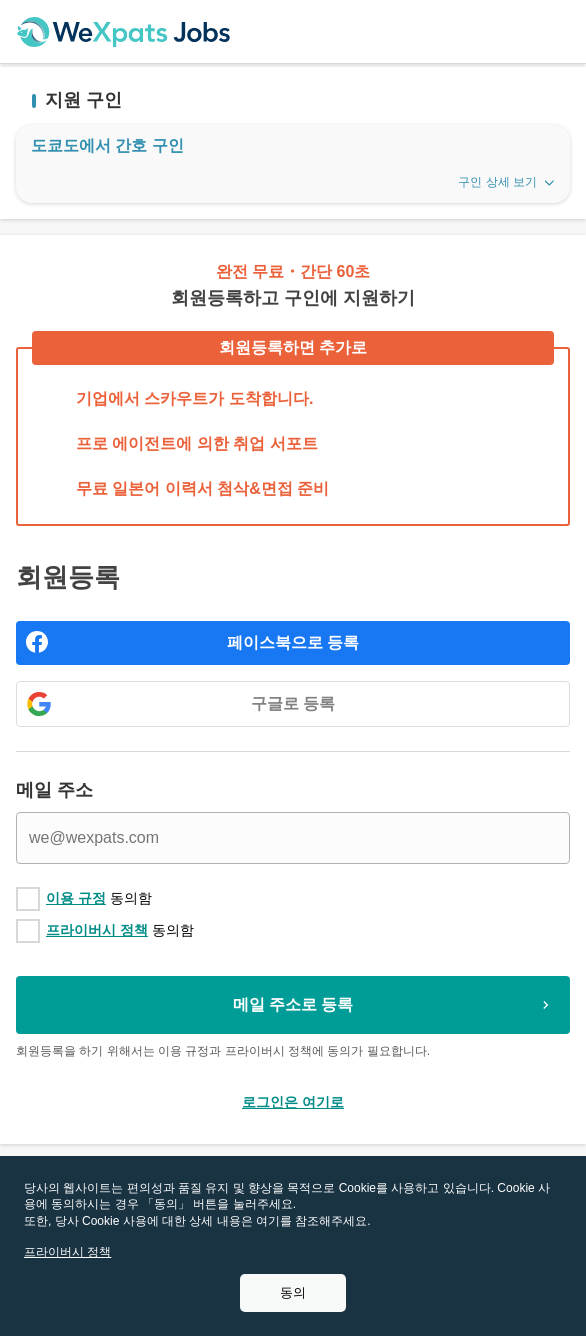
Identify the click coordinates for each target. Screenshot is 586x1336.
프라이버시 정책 (97, 930)
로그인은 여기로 (293, 1102)
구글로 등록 (293, 703)
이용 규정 (76, 898)
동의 (293, 1292)
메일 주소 (54, 790)
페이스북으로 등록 (293, 642)
